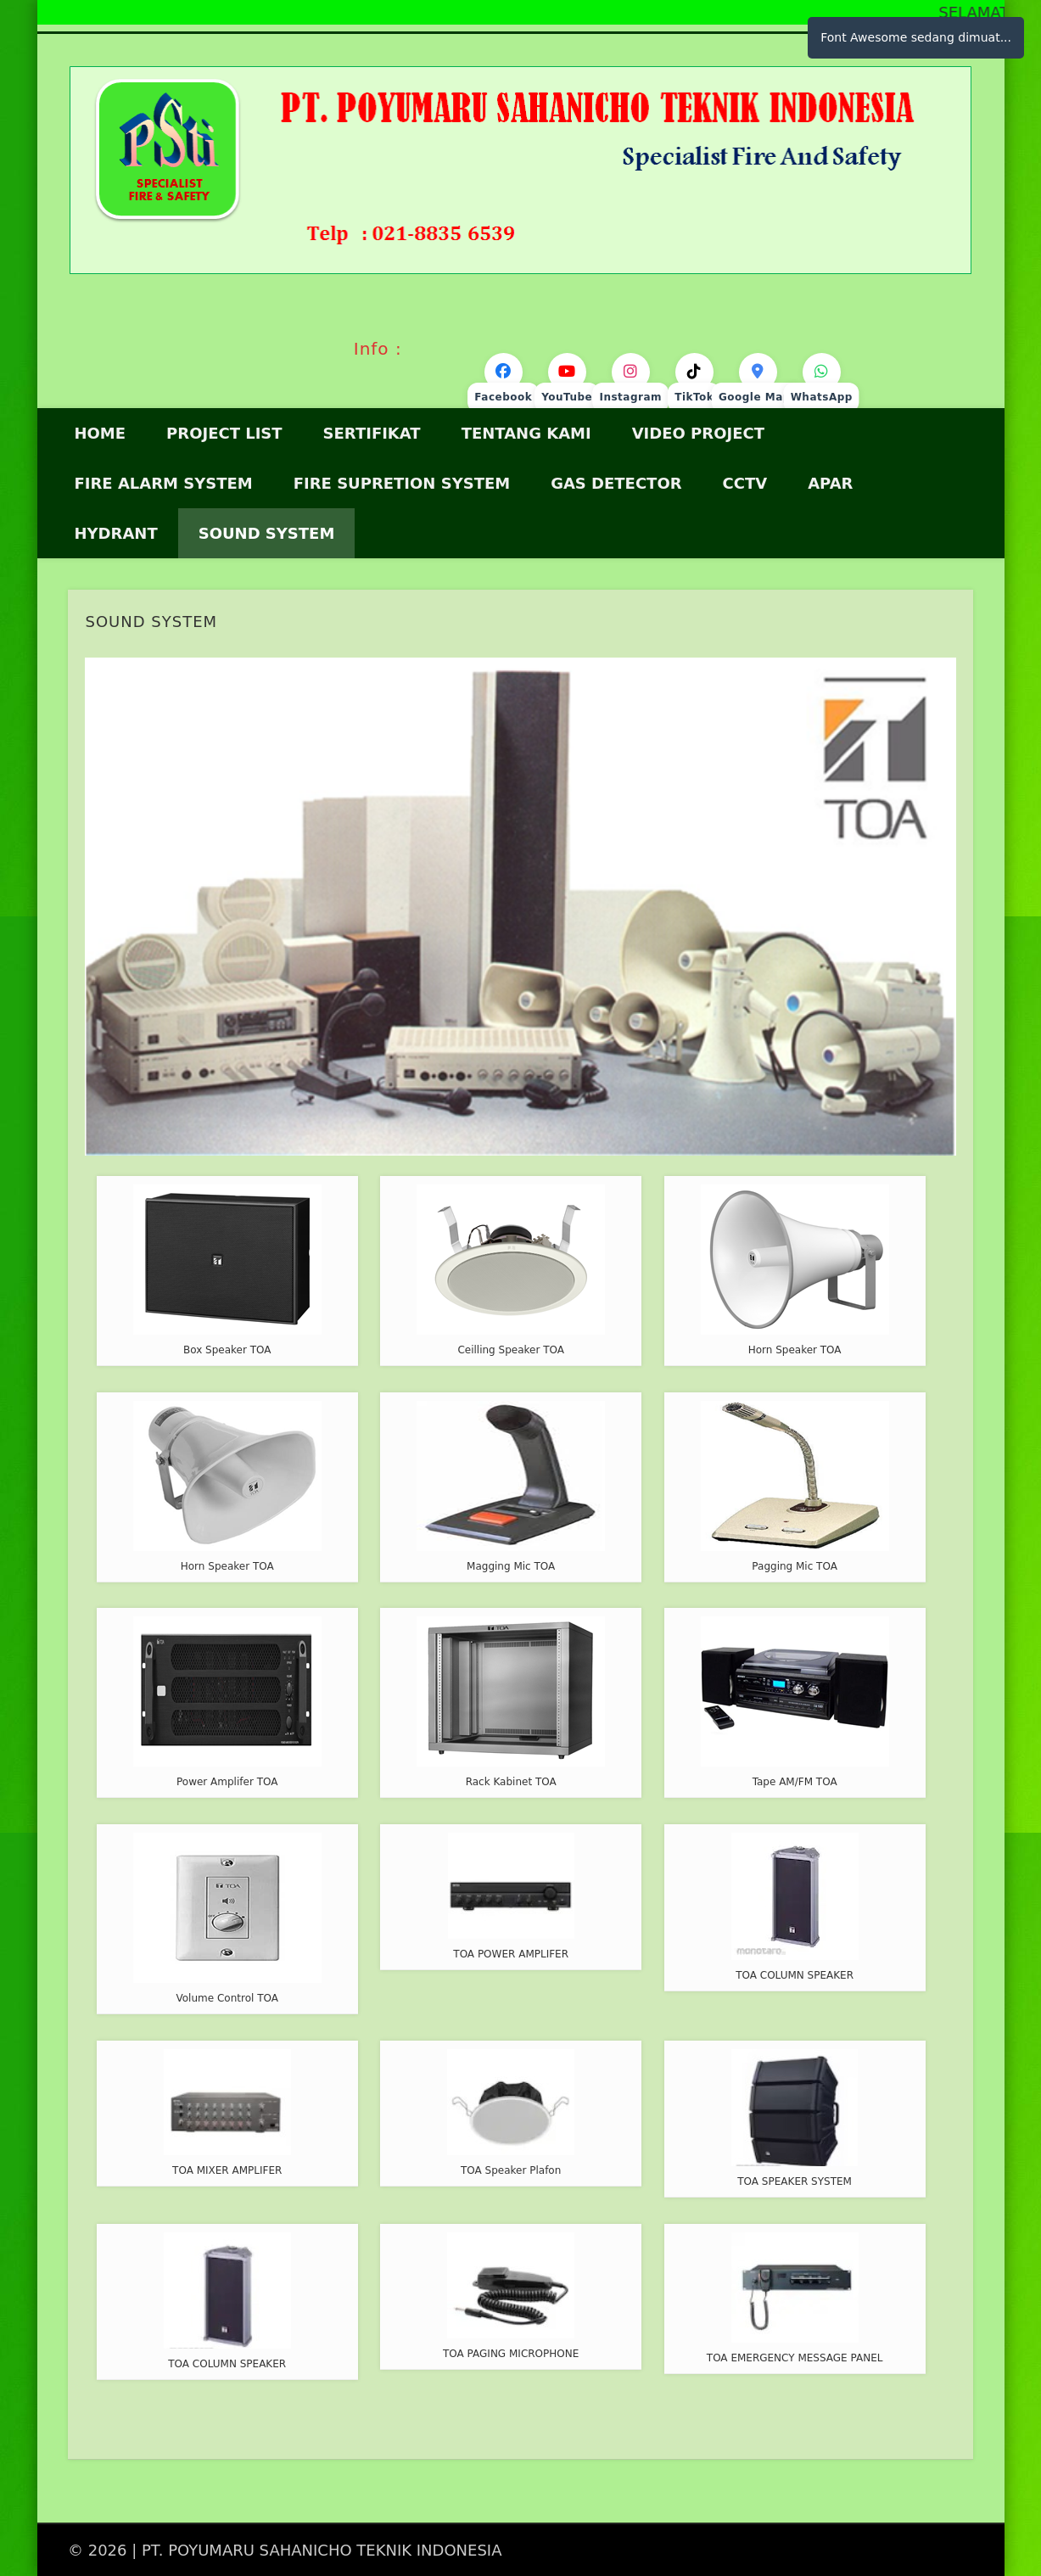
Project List (224, 433)
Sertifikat (372, 433)
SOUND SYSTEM (267, 533)
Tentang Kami (526, 433)
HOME (100, 433)
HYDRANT (116, 533)
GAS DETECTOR (616, 483)
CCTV (745, 483)
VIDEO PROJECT (698, 433)
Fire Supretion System (402, 483)
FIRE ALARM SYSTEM (164, 483)
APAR (830, 483)
